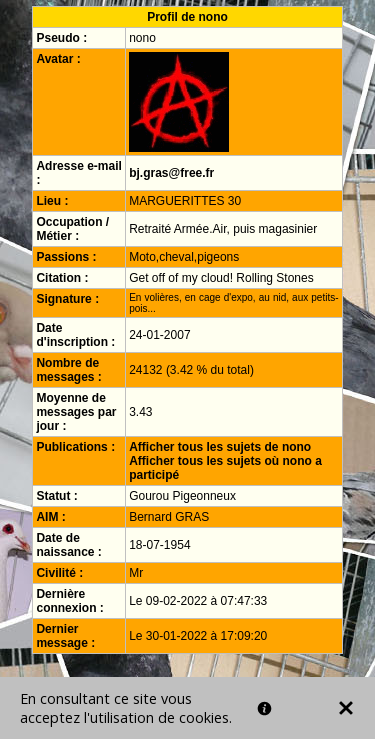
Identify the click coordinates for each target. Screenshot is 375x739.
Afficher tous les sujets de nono (220, 447)
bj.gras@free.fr (171, 173)
